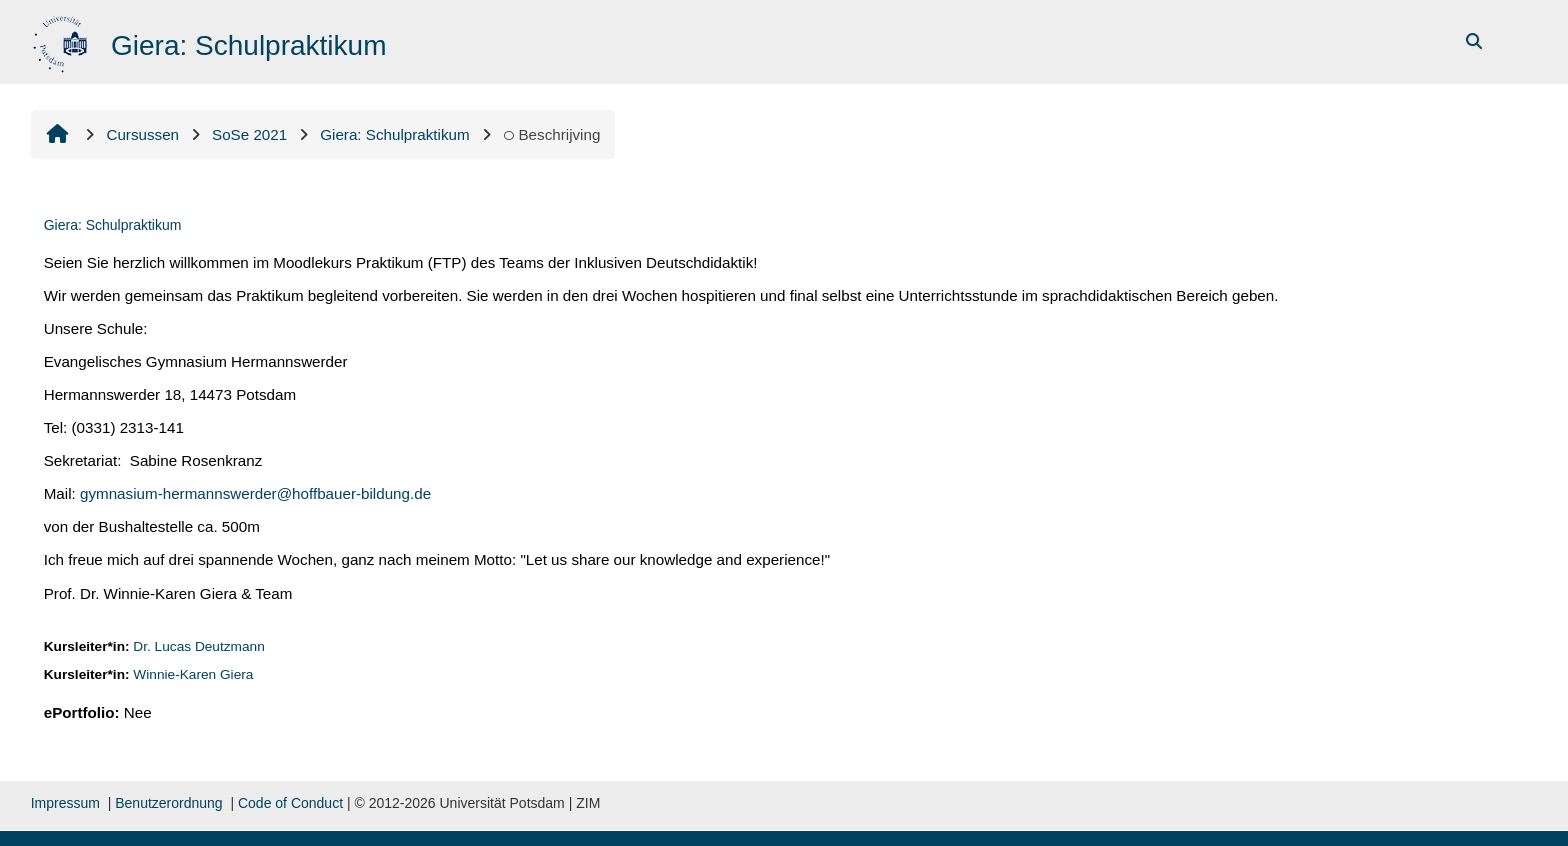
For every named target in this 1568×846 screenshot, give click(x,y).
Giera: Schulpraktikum (113, 225)
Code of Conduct (290, 803)
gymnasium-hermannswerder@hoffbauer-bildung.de (255, 493)
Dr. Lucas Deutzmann (198, 646)
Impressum (65, 803)
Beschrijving (552, 134)
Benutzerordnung (168, 803)
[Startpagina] (62, 40)
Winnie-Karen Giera (193, 674)
